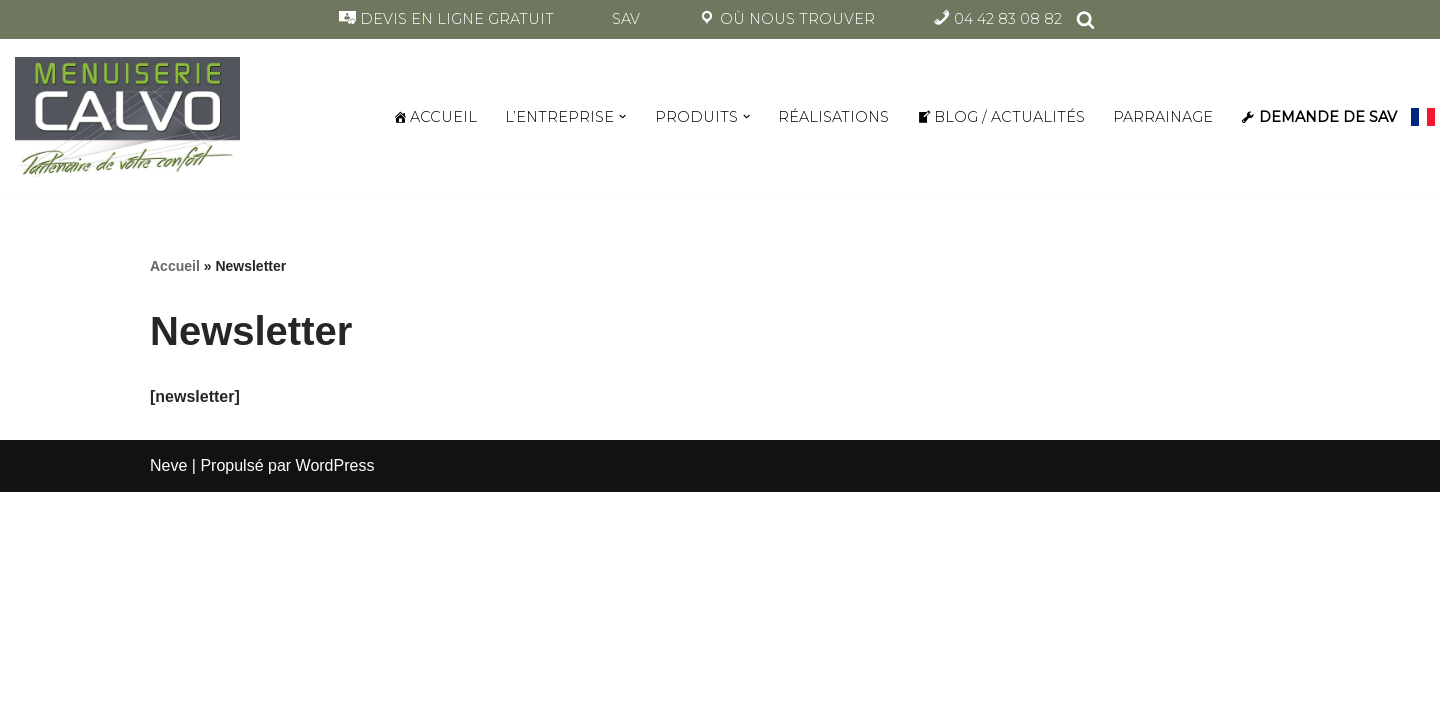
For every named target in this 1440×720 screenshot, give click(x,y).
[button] (622, 116)
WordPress (335, 465)
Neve (168, 465)
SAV (626, 19)
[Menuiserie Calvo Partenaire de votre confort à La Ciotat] (127, 117)
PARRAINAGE (1163, 117)
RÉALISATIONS (833, 117)
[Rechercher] (1085, 19)
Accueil (175, 266)
